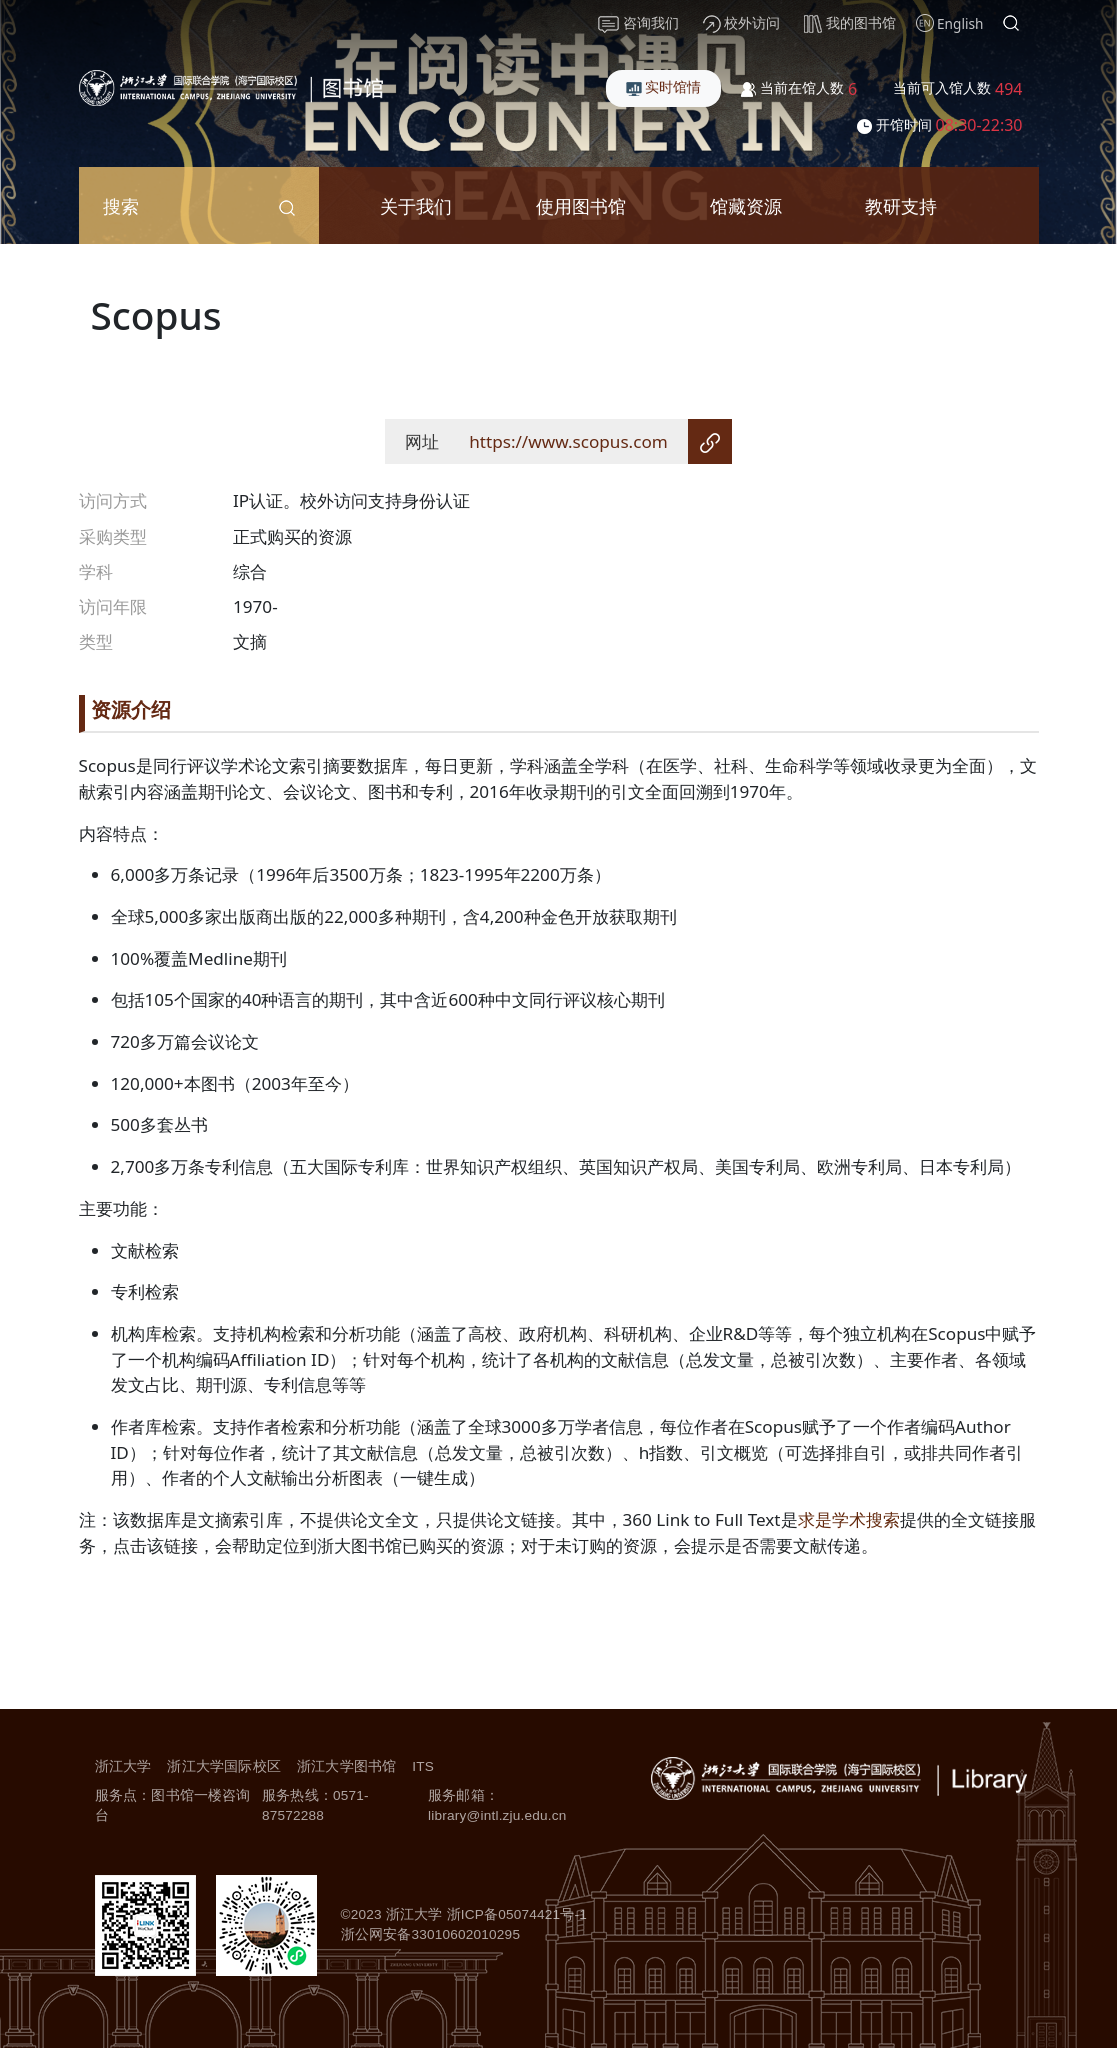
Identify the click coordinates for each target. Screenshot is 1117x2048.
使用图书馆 (581, 205)
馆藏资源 (746, 205)
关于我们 (416, 205)
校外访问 (742, 23)
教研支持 (901, 205)
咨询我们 (638, 23)
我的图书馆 (850, 23)
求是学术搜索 (849, 1519)
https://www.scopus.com (568, 441)
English (960, 23)
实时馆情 (664, 86)
